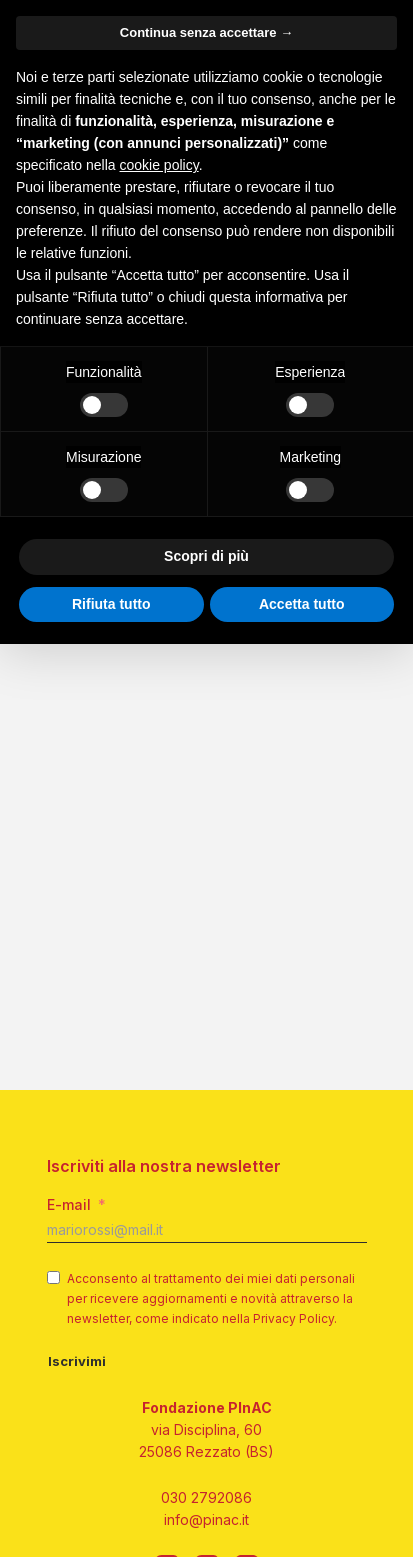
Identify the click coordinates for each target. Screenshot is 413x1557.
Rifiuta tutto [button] (111, 604)
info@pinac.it (206, 1519)
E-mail (69, 1204)
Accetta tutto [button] (302, 604)
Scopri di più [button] (206, 556)
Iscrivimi (77, 1361)
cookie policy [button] (159, 165)
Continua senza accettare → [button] (206, 32)
